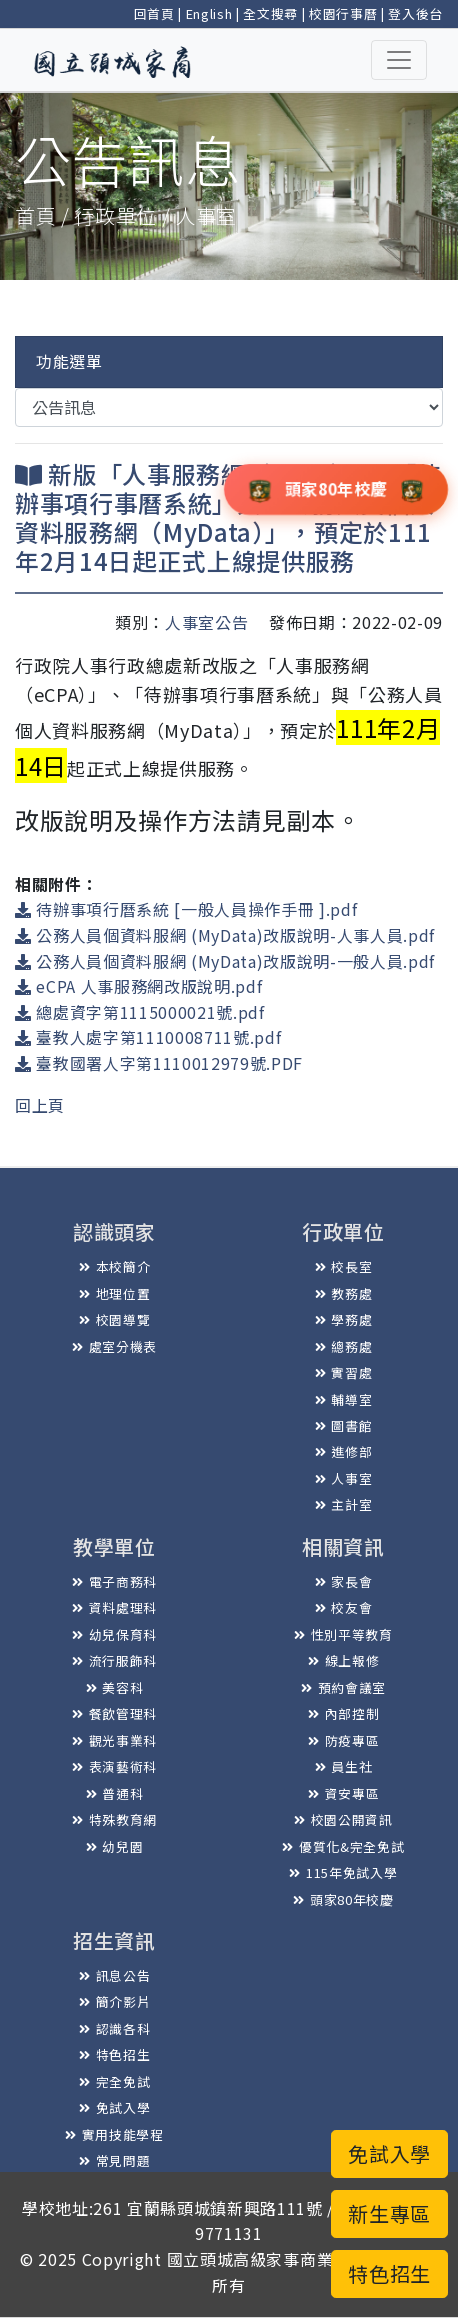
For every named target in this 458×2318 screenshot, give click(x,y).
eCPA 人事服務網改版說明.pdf (138, 986)
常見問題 (114, 2160)
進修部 (344, 1451)
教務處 (344, 1293)
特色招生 (114, 2054)
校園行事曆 (343, 13)
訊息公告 (114, 1975)
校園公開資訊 (343, 1819)
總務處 (344, 1346)
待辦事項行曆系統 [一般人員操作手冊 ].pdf (186, 909)
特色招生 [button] (389, 2273)
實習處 (344, 1372)
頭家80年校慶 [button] (336, 488)
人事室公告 (206, 622)
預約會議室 (343, 1687)
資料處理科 (114, 1607)
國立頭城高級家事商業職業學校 (283, 2259)
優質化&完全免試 (343, 1846)
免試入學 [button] (389, 2153)
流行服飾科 (114, 1660)
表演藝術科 (114, 1766)
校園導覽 (114, 1319)
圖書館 (344, 1425)
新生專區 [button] (389, 2213)
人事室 (344, 1478)
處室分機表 (114, 1346)
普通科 (115, 1793)
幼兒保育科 (114, 1634)
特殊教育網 (114, 1819)
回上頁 (40, 1105)
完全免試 (114, 2081)
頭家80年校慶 (343, 1899)
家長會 (344, 1581)
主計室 (344, 1504)
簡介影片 (114, 2001)
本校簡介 (114, 1266)
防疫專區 (343, 1740)
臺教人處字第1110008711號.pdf (148, 1037)
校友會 (344, 1607)
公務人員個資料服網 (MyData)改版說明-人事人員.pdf (225, 935)
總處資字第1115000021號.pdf (140, 1012)
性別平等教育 (343, 1634)
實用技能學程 (114, 2134)
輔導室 (344, 1399)
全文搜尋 (270, 13)
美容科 (115, 1687)
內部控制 (343, 1713)
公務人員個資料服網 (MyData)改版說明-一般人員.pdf (225, 961)
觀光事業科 (114, 1740)
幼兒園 (115, 1846)
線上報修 (343, 1660)
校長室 (344, 1266)
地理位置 (114, 1293)
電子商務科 (114, 1581)
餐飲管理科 (114, 1713)
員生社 (344, 1766)
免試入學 (114, 2107)
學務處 (344, 1319)
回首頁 (154, 13)
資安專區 (343, 1793)
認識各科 (114, 2028)
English (209, 13)
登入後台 (415, 13)
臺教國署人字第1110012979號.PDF (159, 1063)
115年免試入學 (343, 1872)
